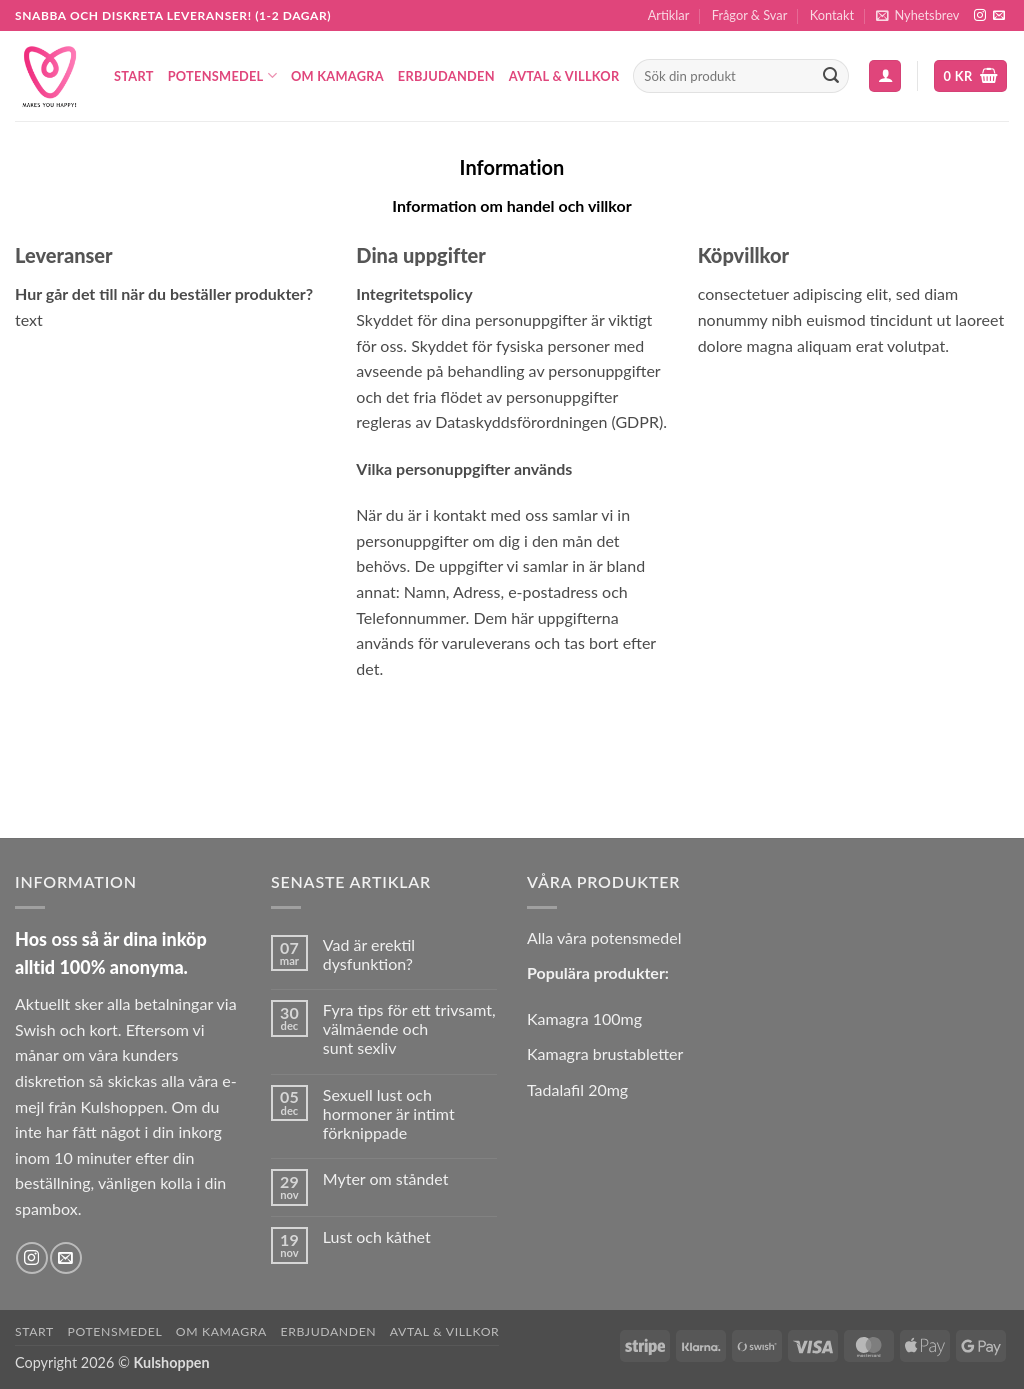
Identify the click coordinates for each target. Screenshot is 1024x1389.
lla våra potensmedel (610, 937)
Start (134, 76)
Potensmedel (222, 75)
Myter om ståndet (386, 1178)
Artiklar (669, 15)
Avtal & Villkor (564, 76)
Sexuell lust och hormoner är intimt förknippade (389, 1113)
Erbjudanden (446, 76)
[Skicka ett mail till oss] (999, 16)
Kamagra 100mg (584, 1018)
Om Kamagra (337, 76)
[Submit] (831, 76)
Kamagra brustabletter (605, 1053)
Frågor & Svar (750, 15)
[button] (917, 15)
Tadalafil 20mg (577, 1089)
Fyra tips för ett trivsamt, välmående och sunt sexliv (409, 1028)
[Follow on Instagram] (980, 16)
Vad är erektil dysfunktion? (369, 954)
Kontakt (832, 15)
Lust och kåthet (377, 1236)
